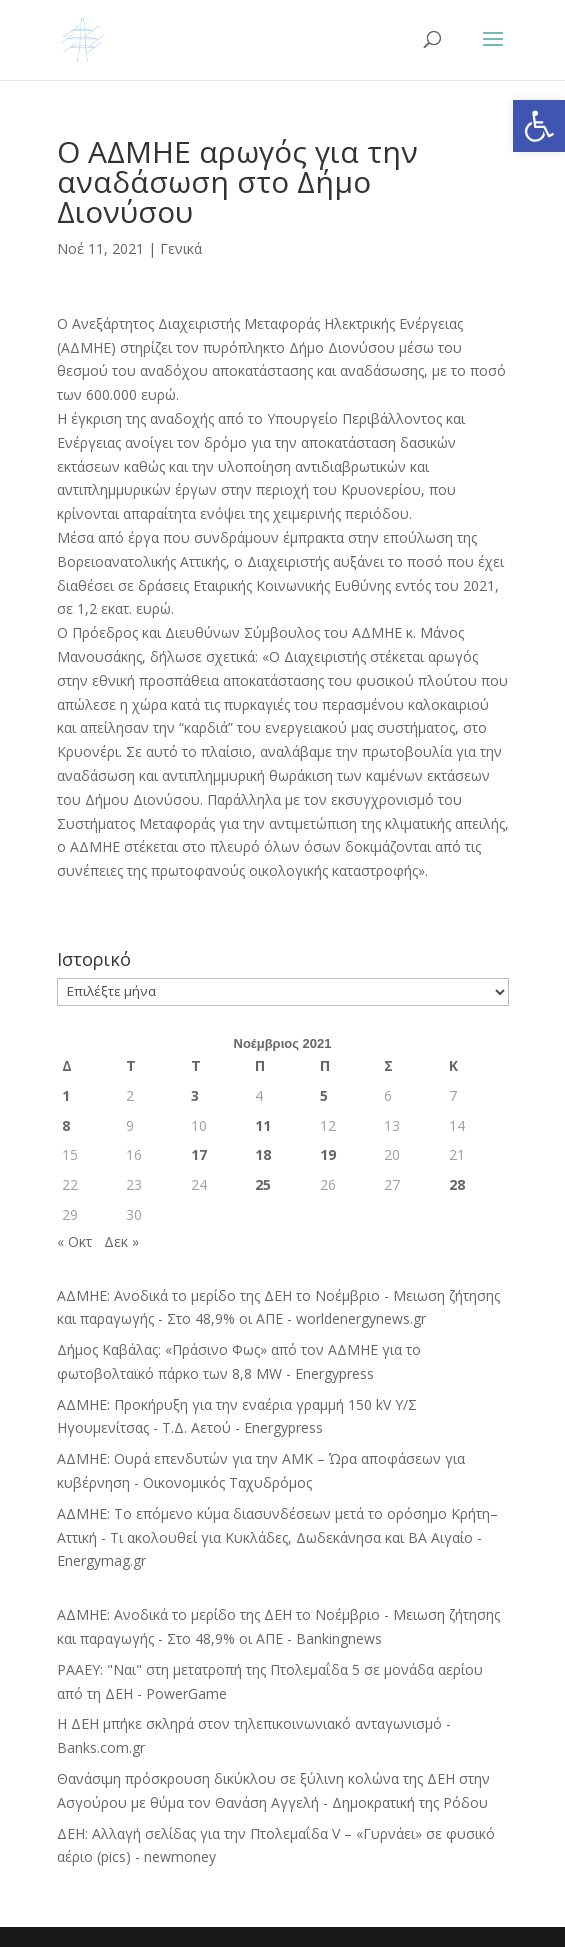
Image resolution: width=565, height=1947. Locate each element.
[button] (539, 126)
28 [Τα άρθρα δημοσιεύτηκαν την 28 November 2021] (457, 1184)
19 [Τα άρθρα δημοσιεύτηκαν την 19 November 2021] (328, 1154)
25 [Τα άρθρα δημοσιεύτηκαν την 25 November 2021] (263, 1184)
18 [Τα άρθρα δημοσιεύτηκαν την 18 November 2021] (263, 1154)
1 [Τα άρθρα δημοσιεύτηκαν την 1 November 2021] (66, 1095)
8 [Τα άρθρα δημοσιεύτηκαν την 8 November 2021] (66, 1125)
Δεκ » (121, 1241)
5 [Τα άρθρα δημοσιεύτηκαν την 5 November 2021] (324, 1095)
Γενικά (181, 248)
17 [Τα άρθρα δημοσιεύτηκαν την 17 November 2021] (199, 1154)
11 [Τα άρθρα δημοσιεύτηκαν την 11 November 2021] (263, 1125)
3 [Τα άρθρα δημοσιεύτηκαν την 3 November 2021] (195, 1095)
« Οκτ (74, 1241)
